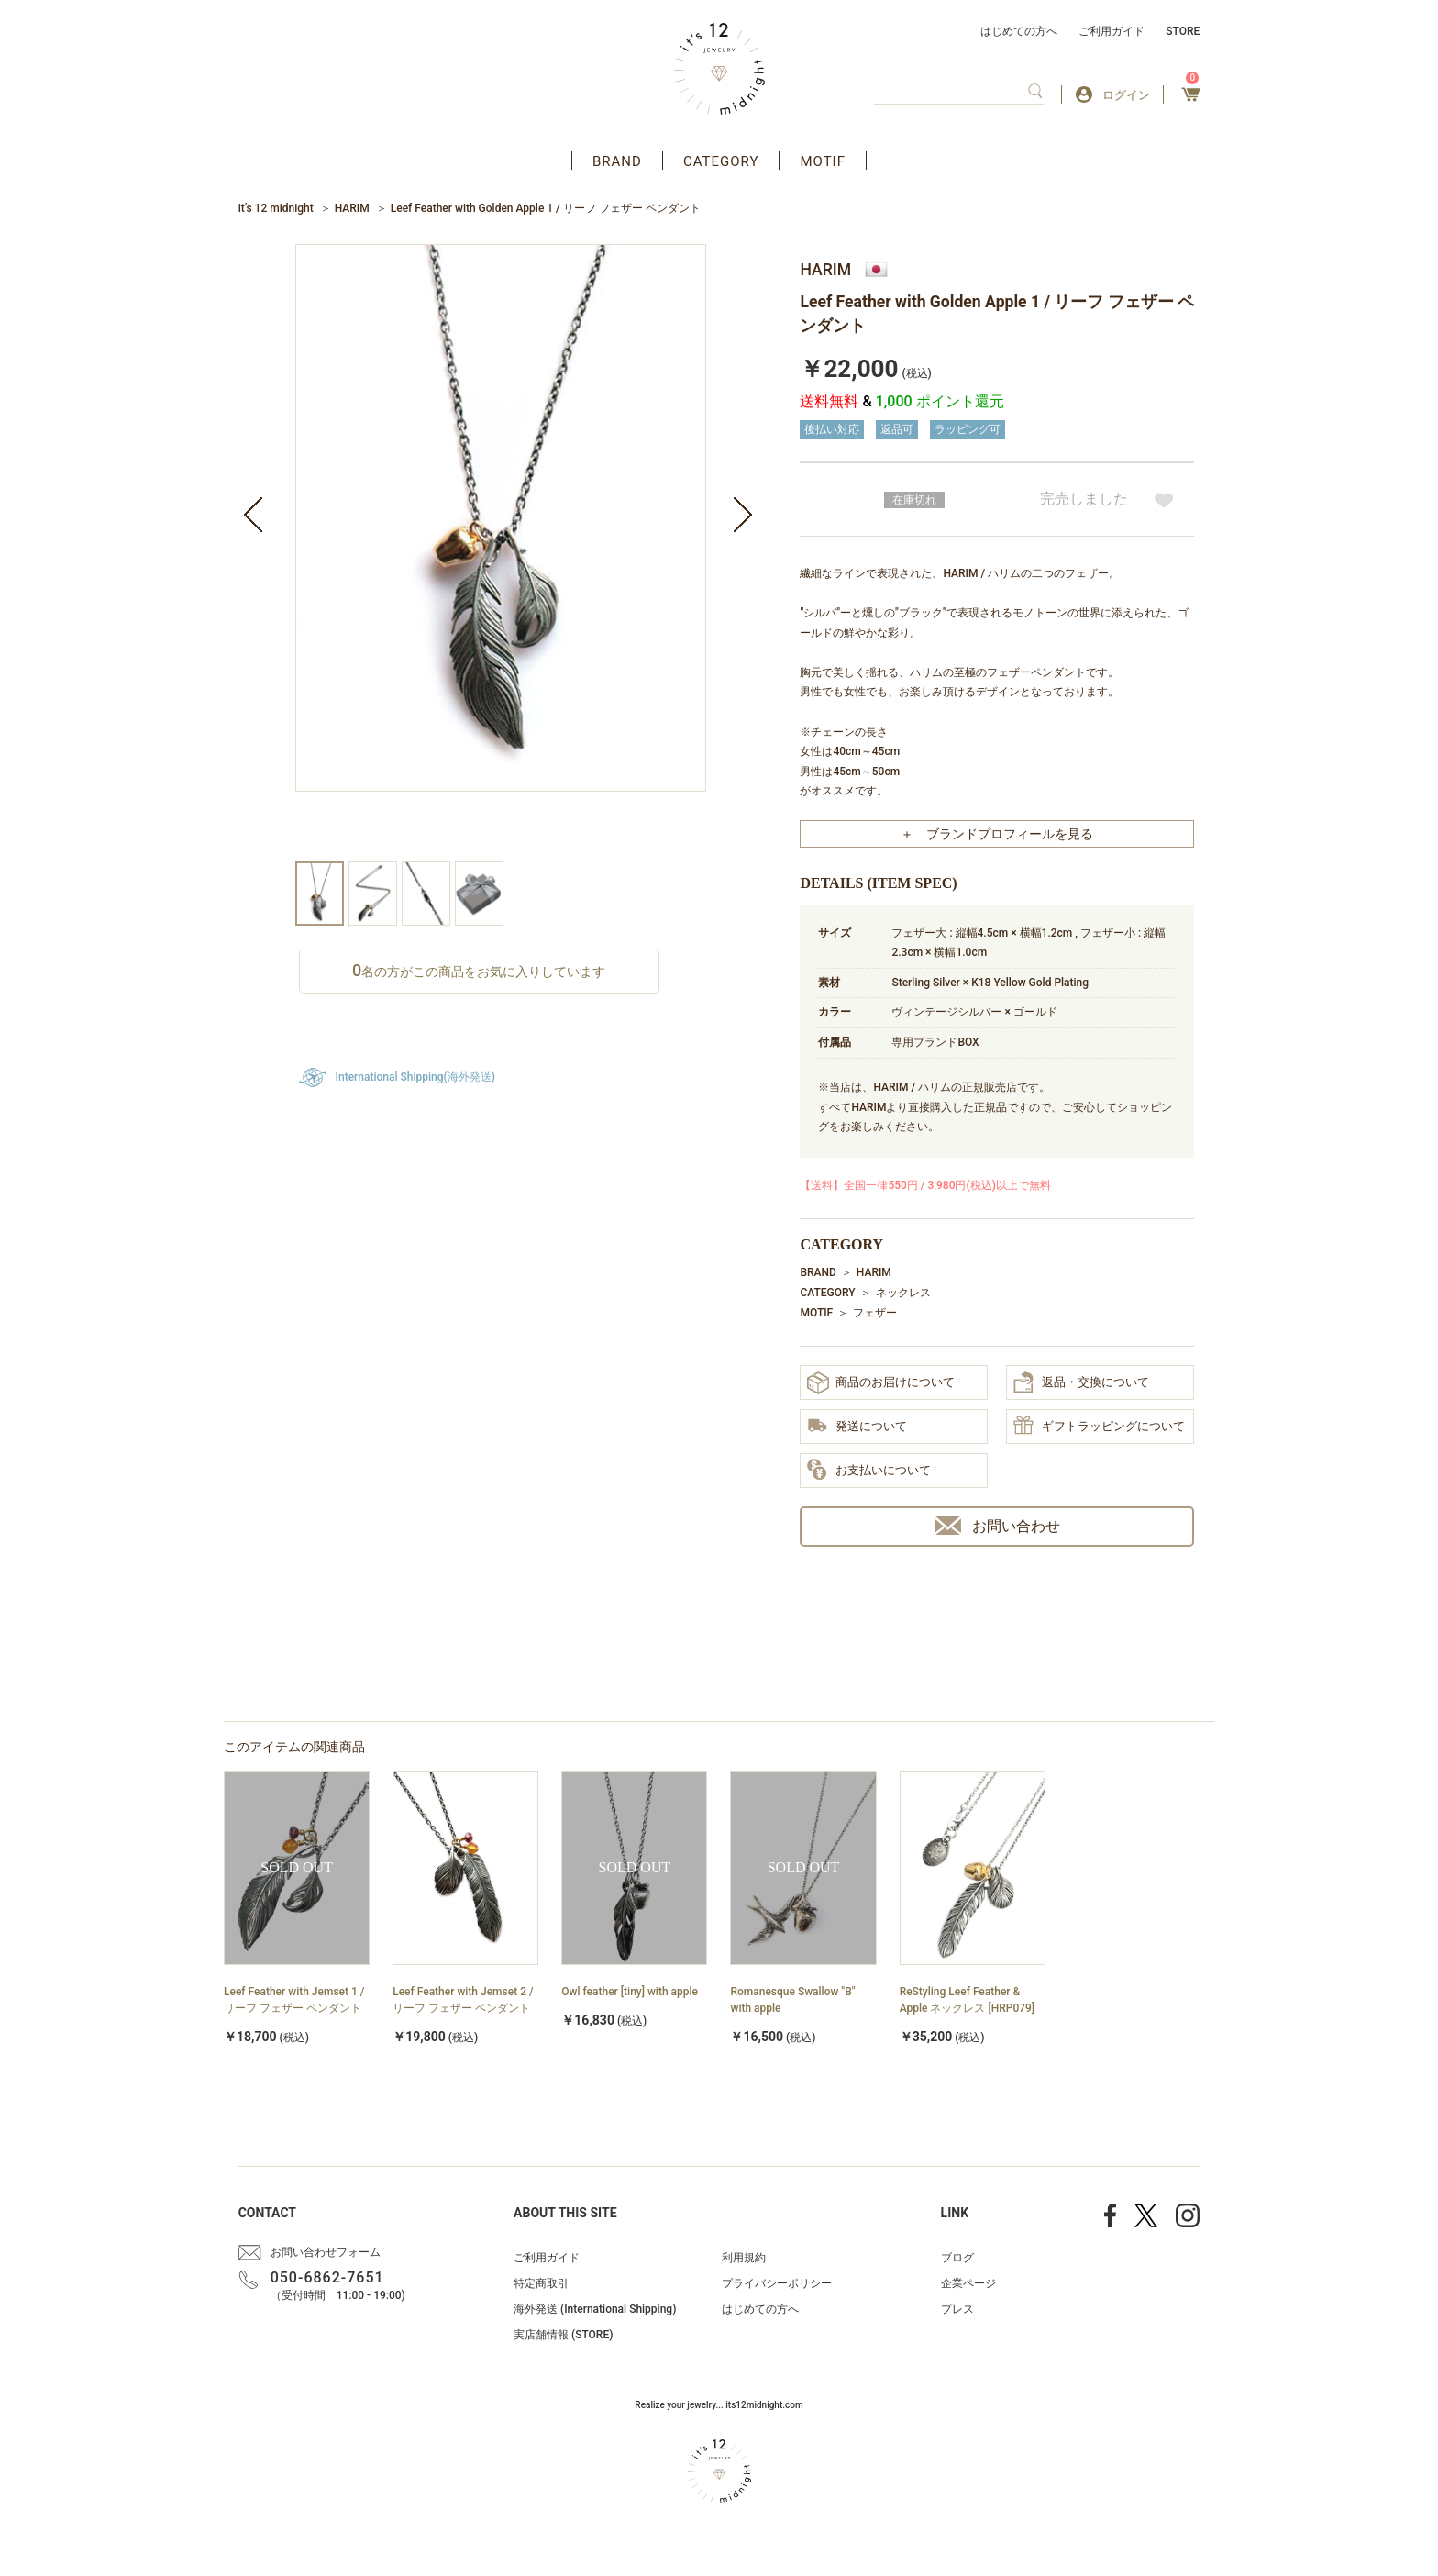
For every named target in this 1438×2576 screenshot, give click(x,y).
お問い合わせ (997, 1525)
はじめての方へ (1018, 31)
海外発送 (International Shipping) (595, 2309)
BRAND (617, 161)
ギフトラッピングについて (1099, 1427)
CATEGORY (721, 161)
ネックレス (903, 1292)
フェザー (875, 1312)
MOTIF (823, 161)
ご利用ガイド (1111, 31)
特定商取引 (541, 2283)
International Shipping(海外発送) (415, 1077)
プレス (957, 2309)
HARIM (352, 208)
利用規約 (744, 2257)
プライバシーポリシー (777, 2283)
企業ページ (968, 2283)
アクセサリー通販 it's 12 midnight (719, 69)
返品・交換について (1081, 1382)
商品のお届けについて (881, 1382)
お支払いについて (869, 1470)
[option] (500, 552)
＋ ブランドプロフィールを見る (997, 834)
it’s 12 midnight (276, 208)
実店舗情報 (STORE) (563, 2334)
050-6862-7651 (327, 2277)
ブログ (957, 2257)
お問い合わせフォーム (326, 2252)
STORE (1183, 31)
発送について (857, 1427)
